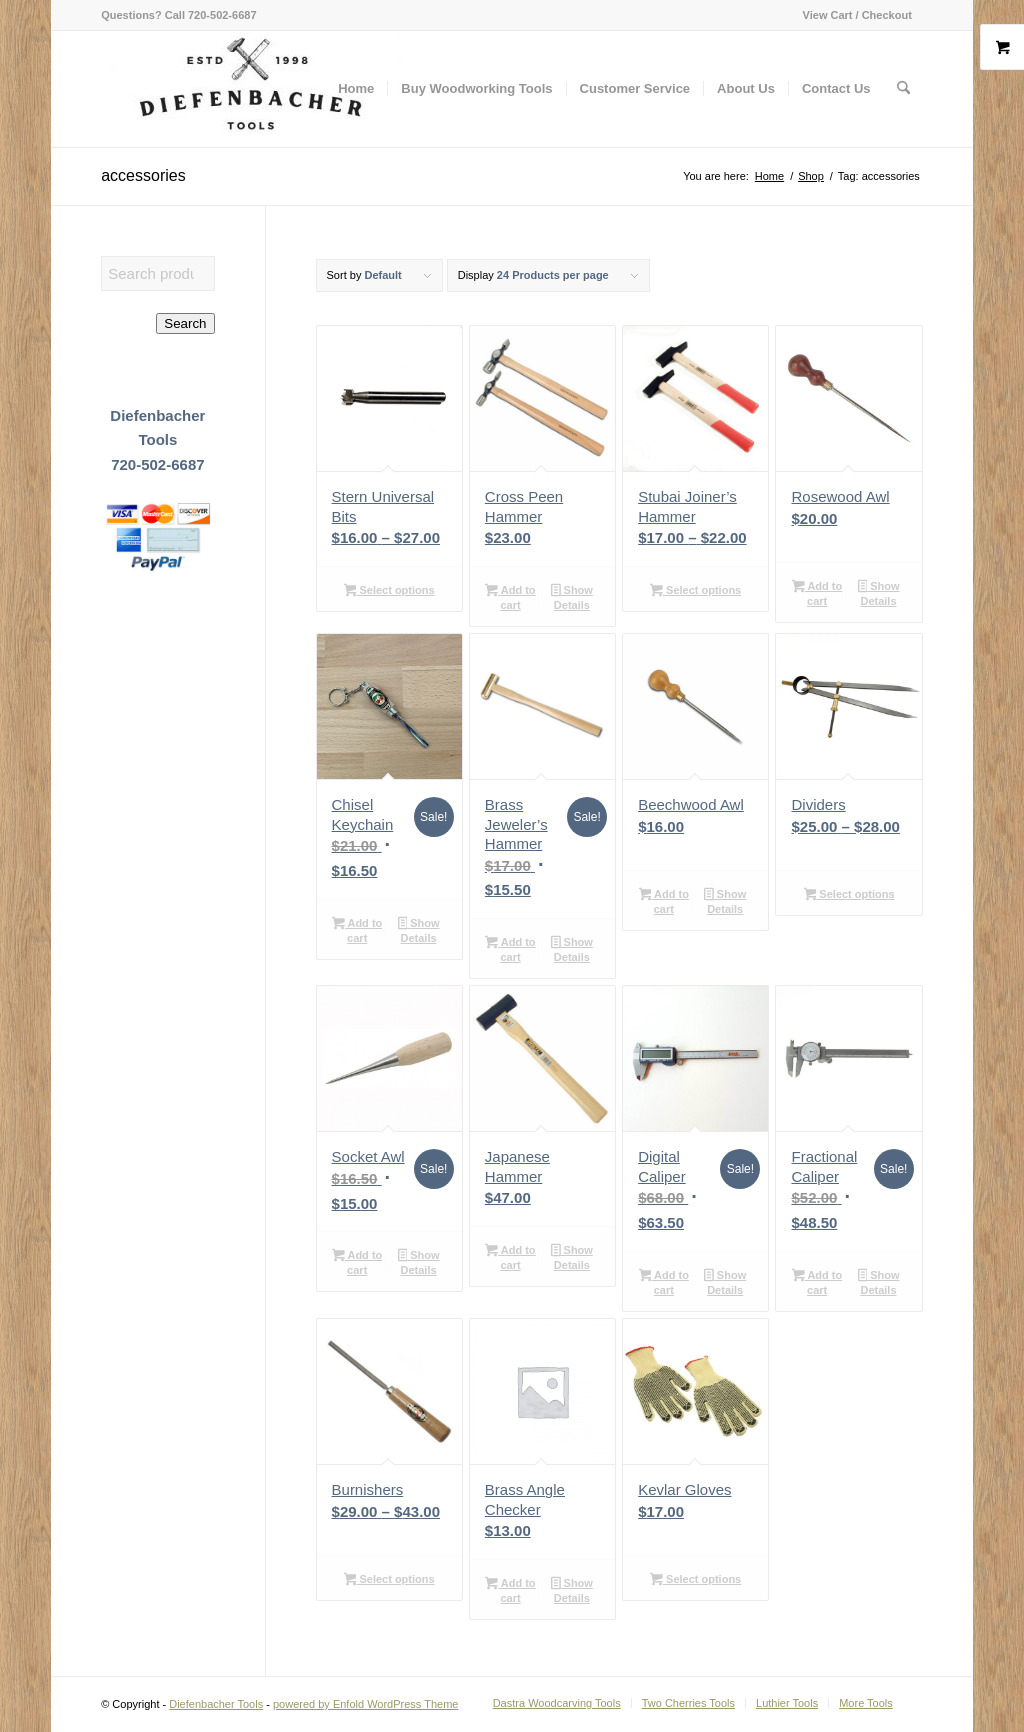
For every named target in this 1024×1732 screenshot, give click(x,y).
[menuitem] (852, 15)
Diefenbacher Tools (216, 1704)
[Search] (903, 89)
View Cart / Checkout (857, 15)
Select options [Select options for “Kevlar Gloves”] (695, 1581)
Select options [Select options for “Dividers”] (849, 896)
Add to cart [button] (510, 597)
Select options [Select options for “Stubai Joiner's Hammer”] (695, 592)
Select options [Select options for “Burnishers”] (389, 1581)
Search (185, 323)
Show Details (572, 597)
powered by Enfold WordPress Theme (365, 1704)
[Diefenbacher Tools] (251, 89)
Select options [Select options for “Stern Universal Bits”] (389, 592)
